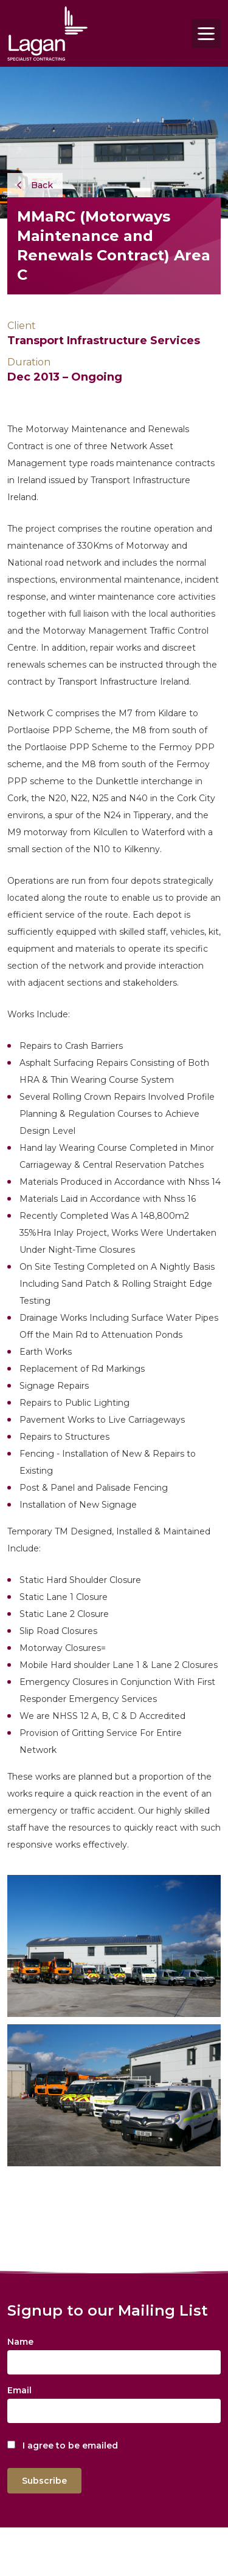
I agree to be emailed (70, 2445)
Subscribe (44, 2480)
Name (20, 2341)
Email (19, 2390)
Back (35, 185)
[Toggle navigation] (206, 33)
